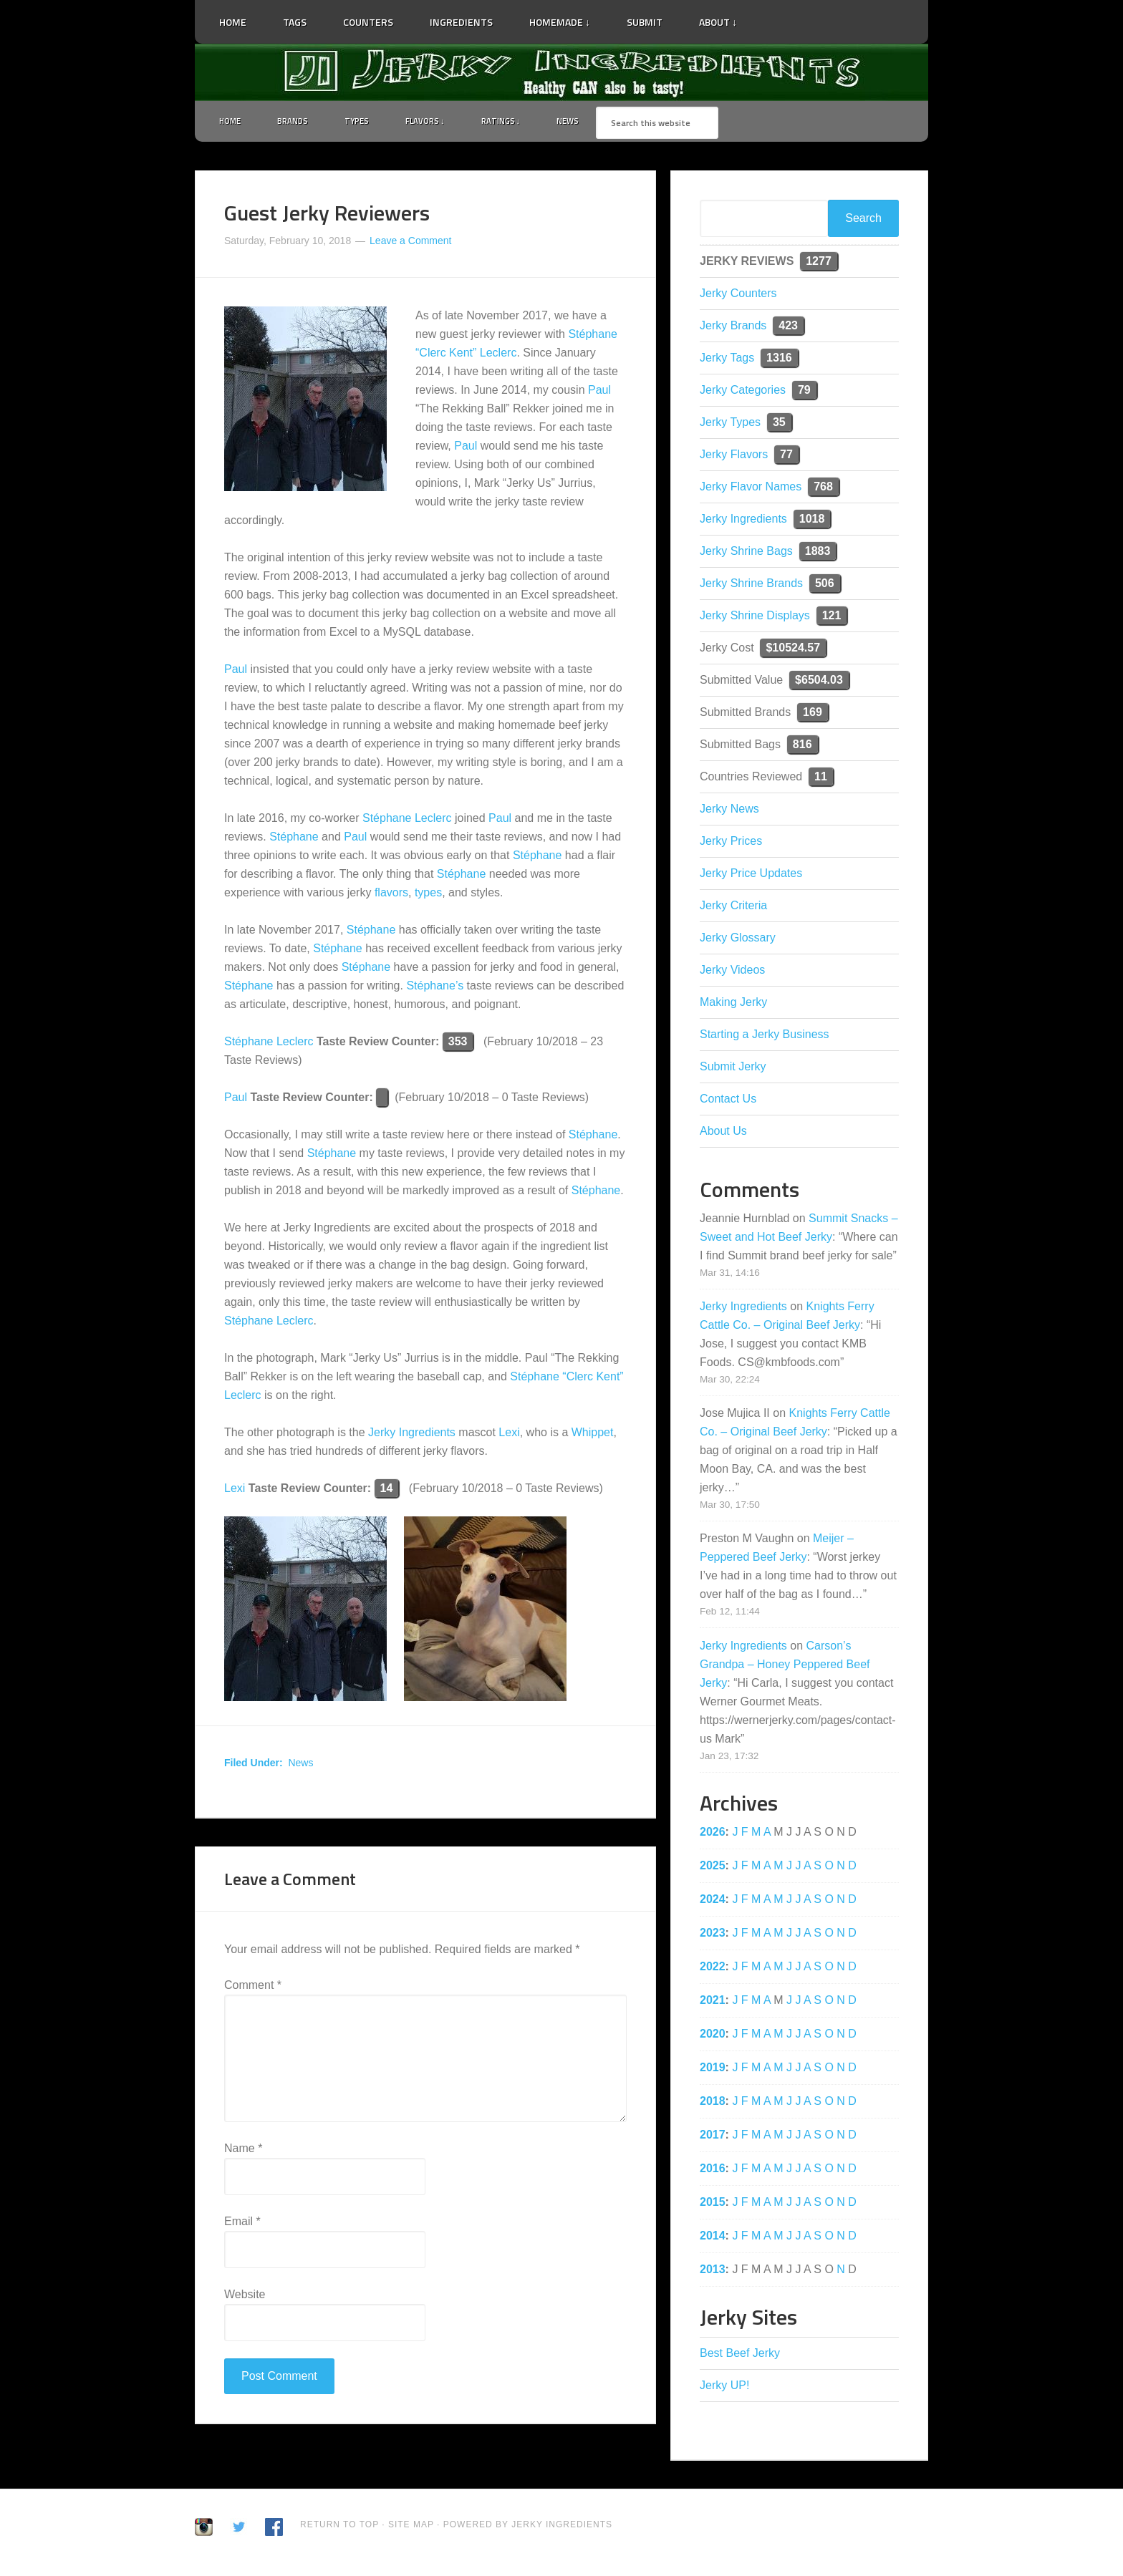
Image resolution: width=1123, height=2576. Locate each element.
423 (788, 328)
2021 (713, 2003)
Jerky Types (730, 425)
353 (458, 1045)
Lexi (508, 1436)
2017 (713, 2137)
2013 (713, 2272)
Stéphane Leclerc (407, 821)
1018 (812, 521)
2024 (713, 1902)
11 (820, 779)
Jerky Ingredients (561, 72)
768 (823, 489)
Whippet (593, 1436)
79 (804, 393)
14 (386, 1492)
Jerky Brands (733, 328)
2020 (713, 2036)
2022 (713, 1969)
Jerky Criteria (733, 908)
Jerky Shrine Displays (755, 618)
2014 (713, 2238)
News (300, 1766)
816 (802, 747)
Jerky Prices (731, 844)
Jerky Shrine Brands (751, 586)
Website (245, 2297)
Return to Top (339, 2527)
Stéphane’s (434, 989)
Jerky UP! (724, 2388)
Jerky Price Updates (751, 876)
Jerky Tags (727, 360)
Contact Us (728, 1101)
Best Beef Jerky (740, 2356)
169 (812, 715)
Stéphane (294, 840)
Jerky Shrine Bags (746, 554)
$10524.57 (793, 650)
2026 (713, 1835)
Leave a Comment (410, 243)
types (428, 896)
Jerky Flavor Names (750, 489)
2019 (713, 2070)
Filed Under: (253, 1766)
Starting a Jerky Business (764, 1037)
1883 (818, 554)
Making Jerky (733, 1005)
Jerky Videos (732, 973)
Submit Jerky (733, 1069)
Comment (252, 1988)
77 (786, 457)
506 (824, 586)
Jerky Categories (743, 393)
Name (243, 2151)
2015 (713, 2205)
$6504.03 (819, 683)
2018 (713, 2104)
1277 (819, 264)
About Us (723, 1134)
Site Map (412, 2527)
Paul (599, 393)
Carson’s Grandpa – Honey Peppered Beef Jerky (785, 1667)
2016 (713, 2171)
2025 (713, 1868)
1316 (779, 360)
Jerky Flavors (734, 457)
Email (242, 2224)
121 (832, 618)
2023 (713, 1935)
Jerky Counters (738, 296)
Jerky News (729, 811)
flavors (391, 896)
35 (779, 425)
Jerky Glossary (738, 940)
